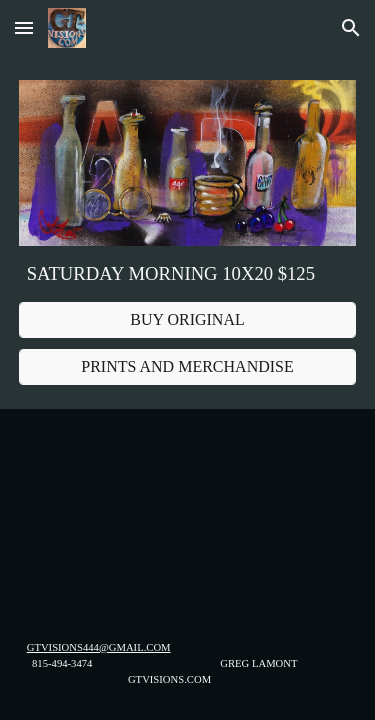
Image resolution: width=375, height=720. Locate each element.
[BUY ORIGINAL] (188, 320)
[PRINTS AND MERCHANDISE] (188, 367)
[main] (188, 274)
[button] (24, 27)
